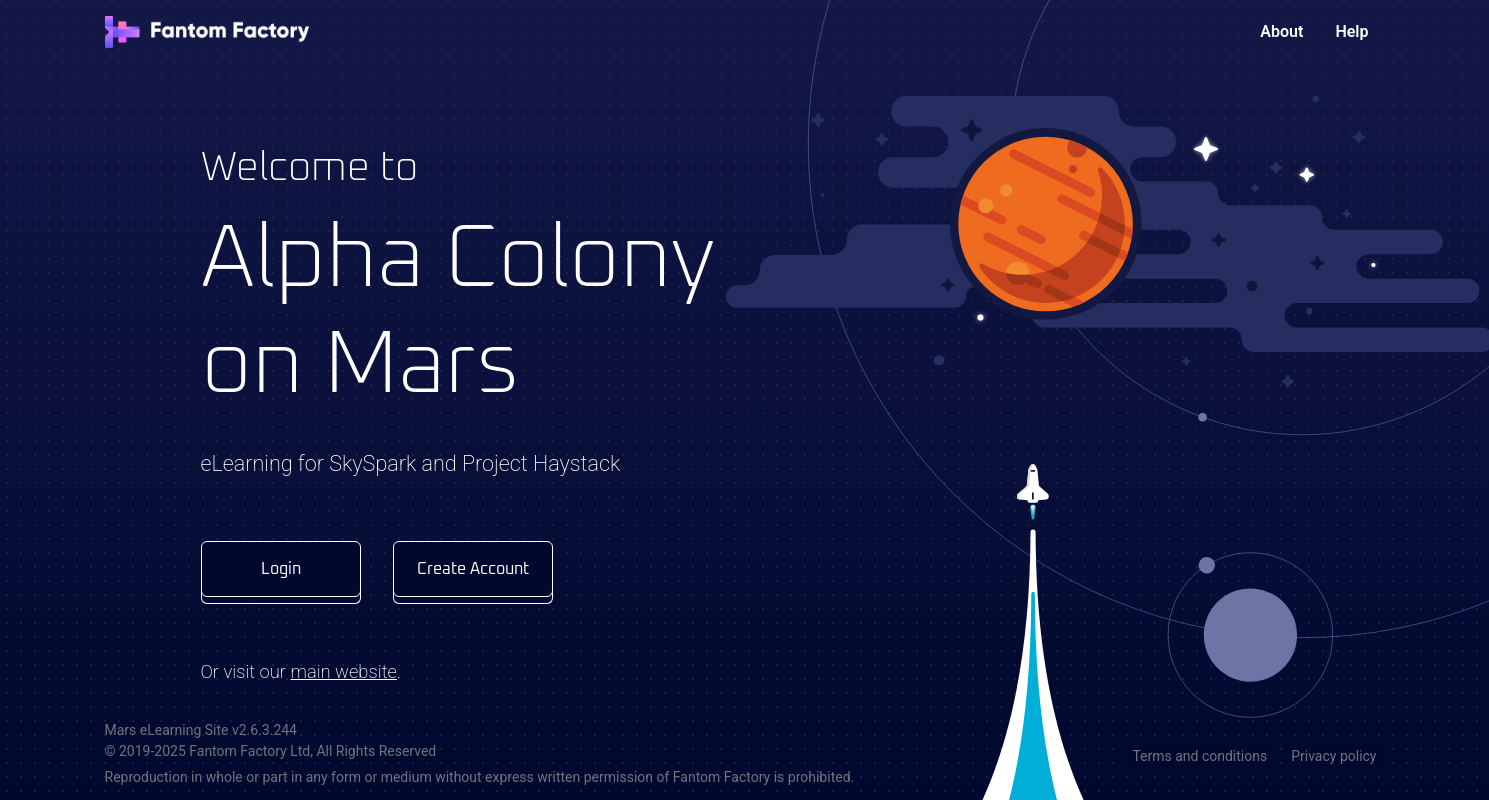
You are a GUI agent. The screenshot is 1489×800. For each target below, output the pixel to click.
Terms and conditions (1199, 756)
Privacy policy (1333, 756)
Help (1351, 31)
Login (281, 569)
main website (343, 671)
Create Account (473, 569)
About (1281, 31)
